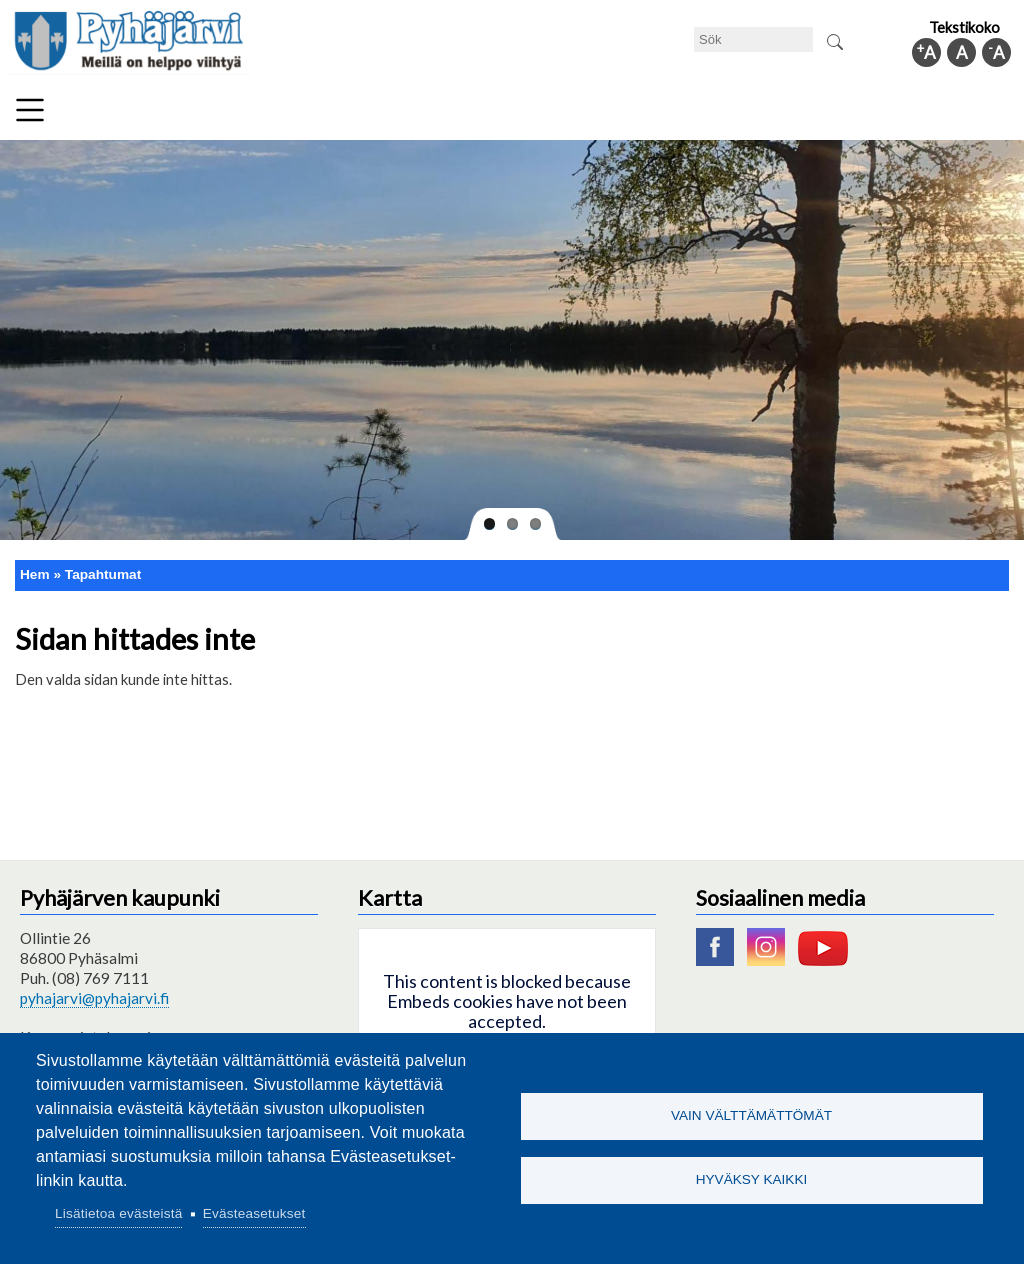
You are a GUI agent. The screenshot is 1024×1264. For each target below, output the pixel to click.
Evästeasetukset (254, 1213)
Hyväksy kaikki (752, 1180)
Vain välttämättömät (751, 1115)
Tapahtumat (103, 574)
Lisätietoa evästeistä (118, 1213)
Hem (35, 574)
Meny (30, 110)
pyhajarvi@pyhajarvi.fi (94, 998)
